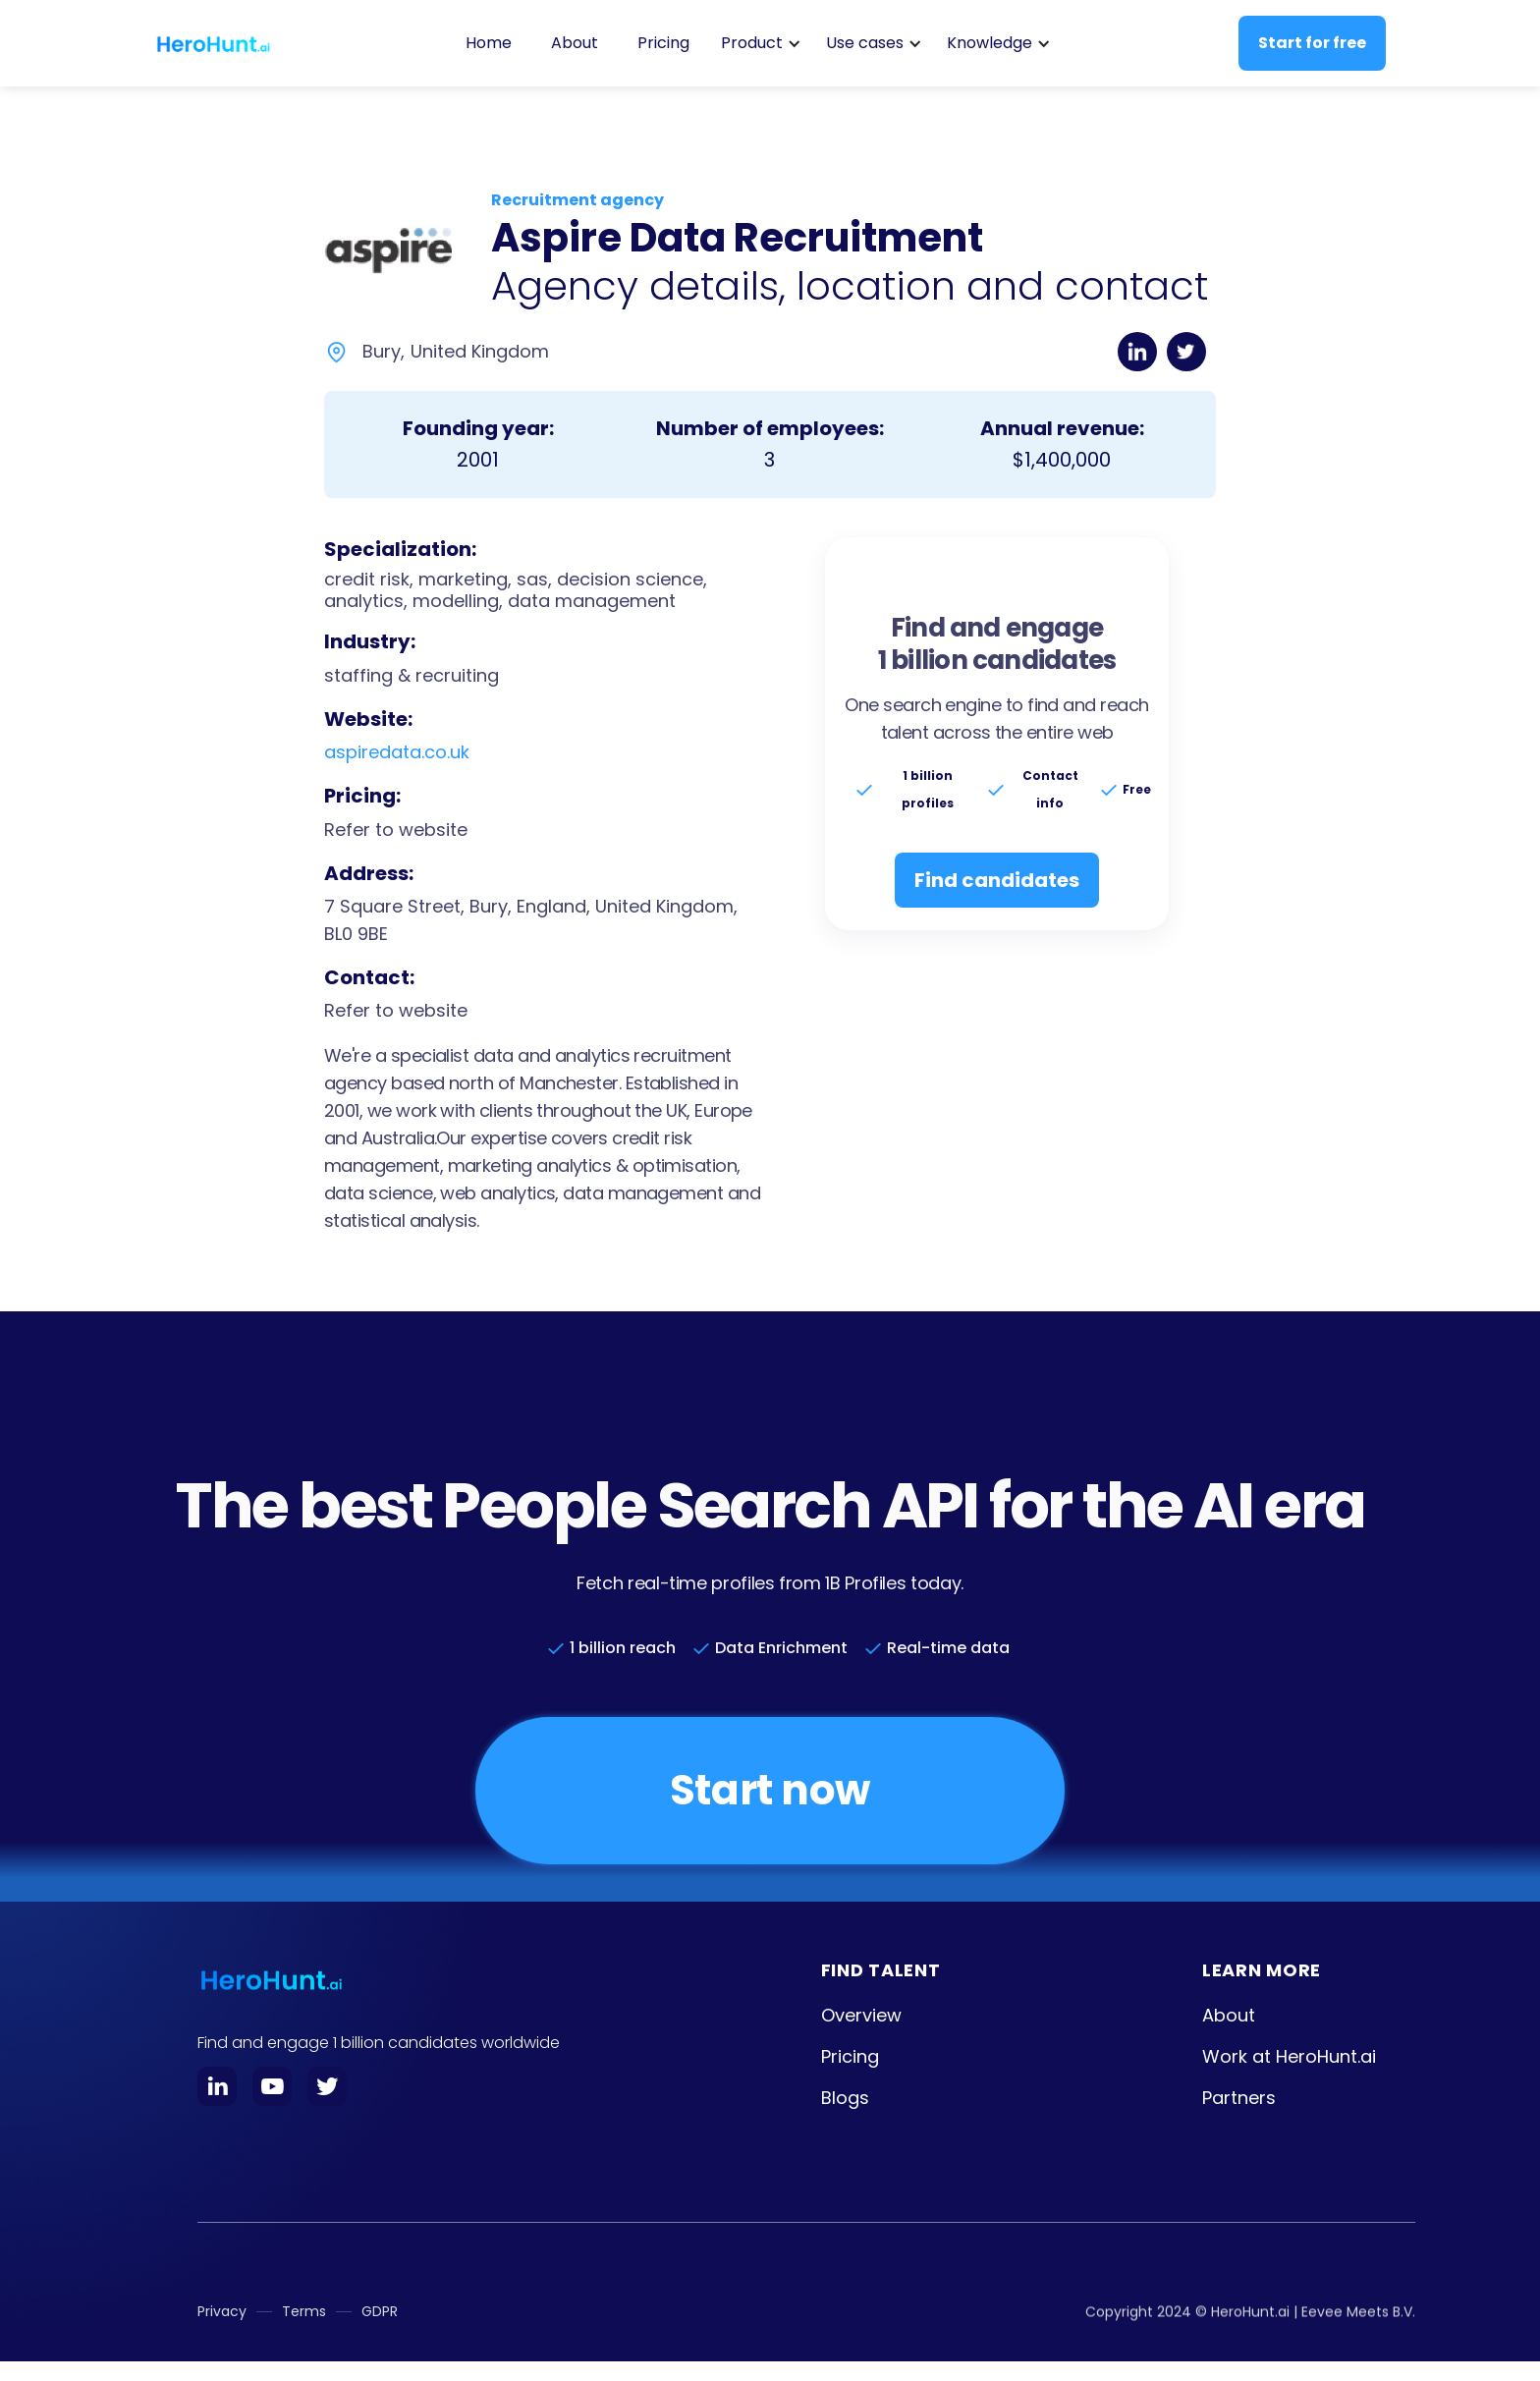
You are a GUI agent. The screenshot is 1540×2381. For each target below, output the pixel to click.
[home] (213, 43)
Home (489, 42)
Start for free (1312, 42)
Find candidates (996, 880)
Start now (770, 1790)
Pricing (663, 42)
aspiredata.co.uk (396, 752)
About (574, 42)
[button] (757, 43)
